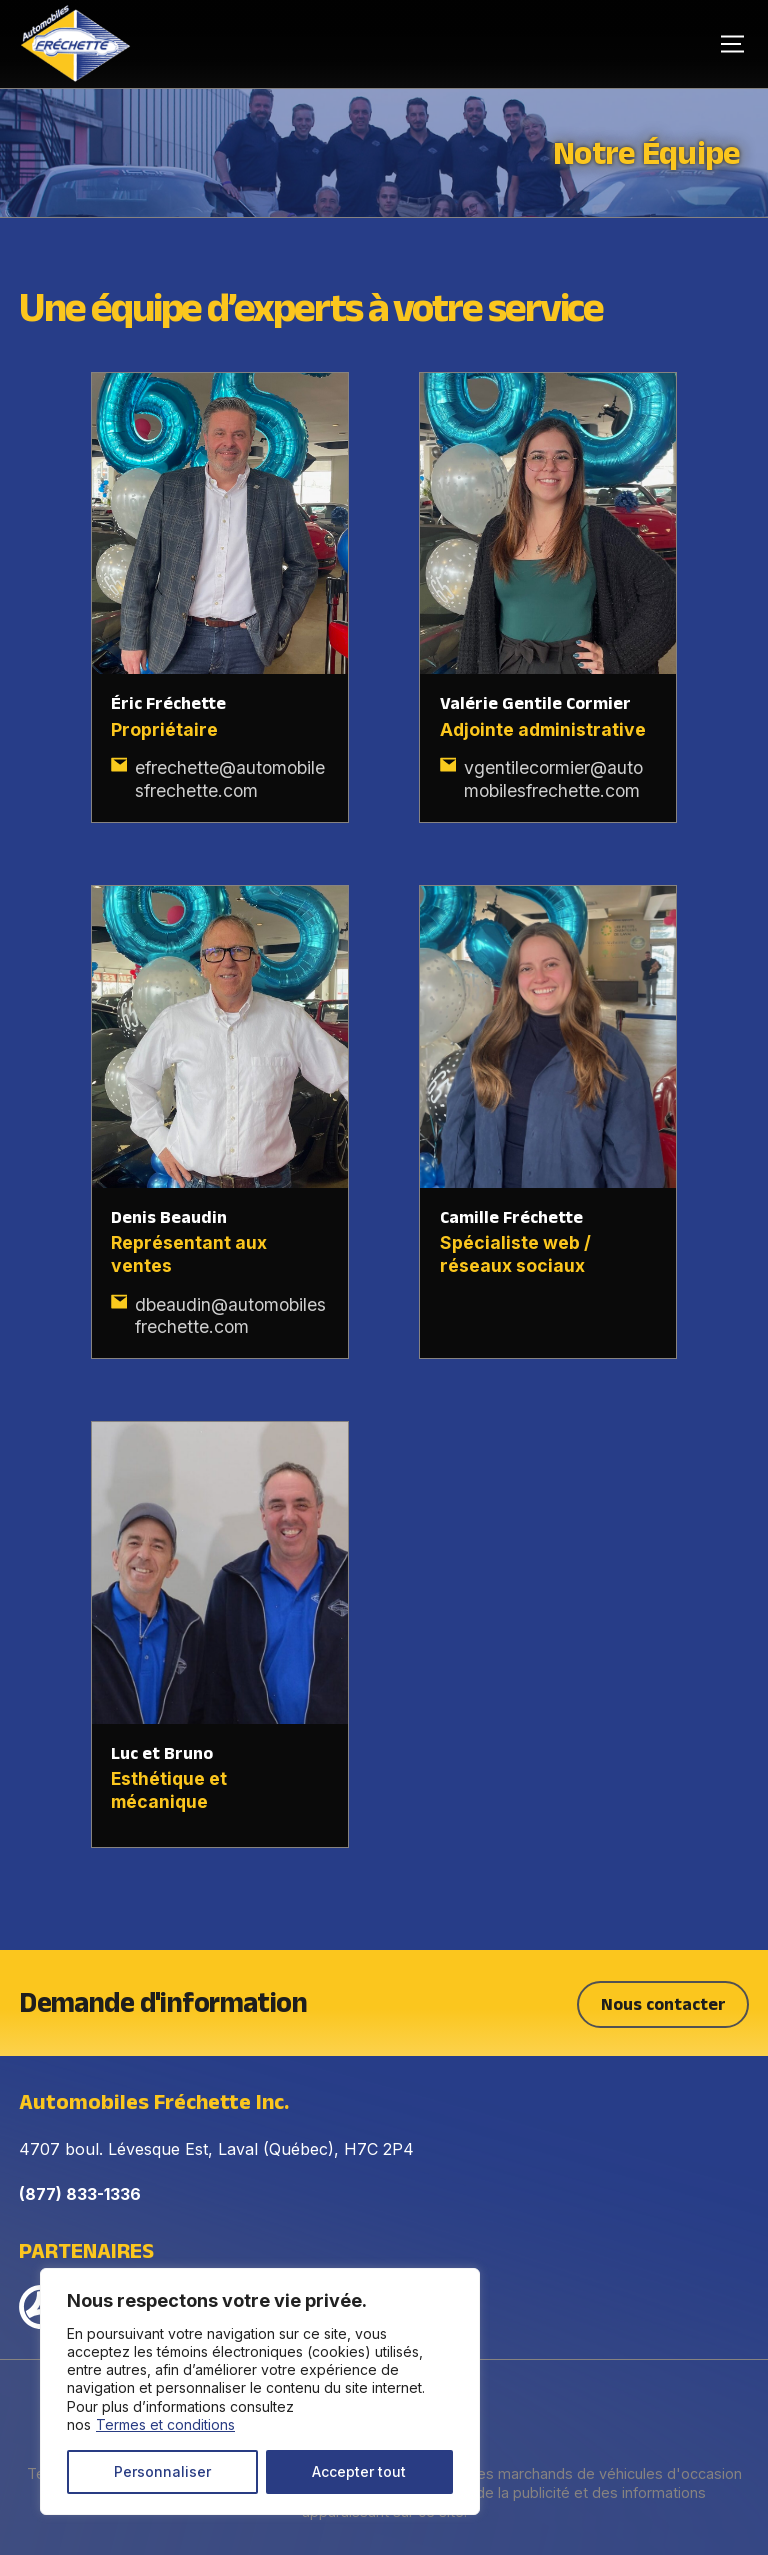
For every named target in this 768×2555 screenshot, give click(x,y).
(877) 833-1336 (80, 2191)
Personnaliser (162, 2471)
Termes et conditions (165, 2424)
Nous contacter (663, 2001)
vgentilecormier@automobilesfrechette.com (553, 779)
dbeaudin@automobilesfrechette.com (230, 1316)
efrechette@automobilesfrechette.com (230, 779)
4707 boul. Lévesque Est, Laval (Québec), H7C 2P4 (216, 2146)
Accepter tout (359, 2471)
